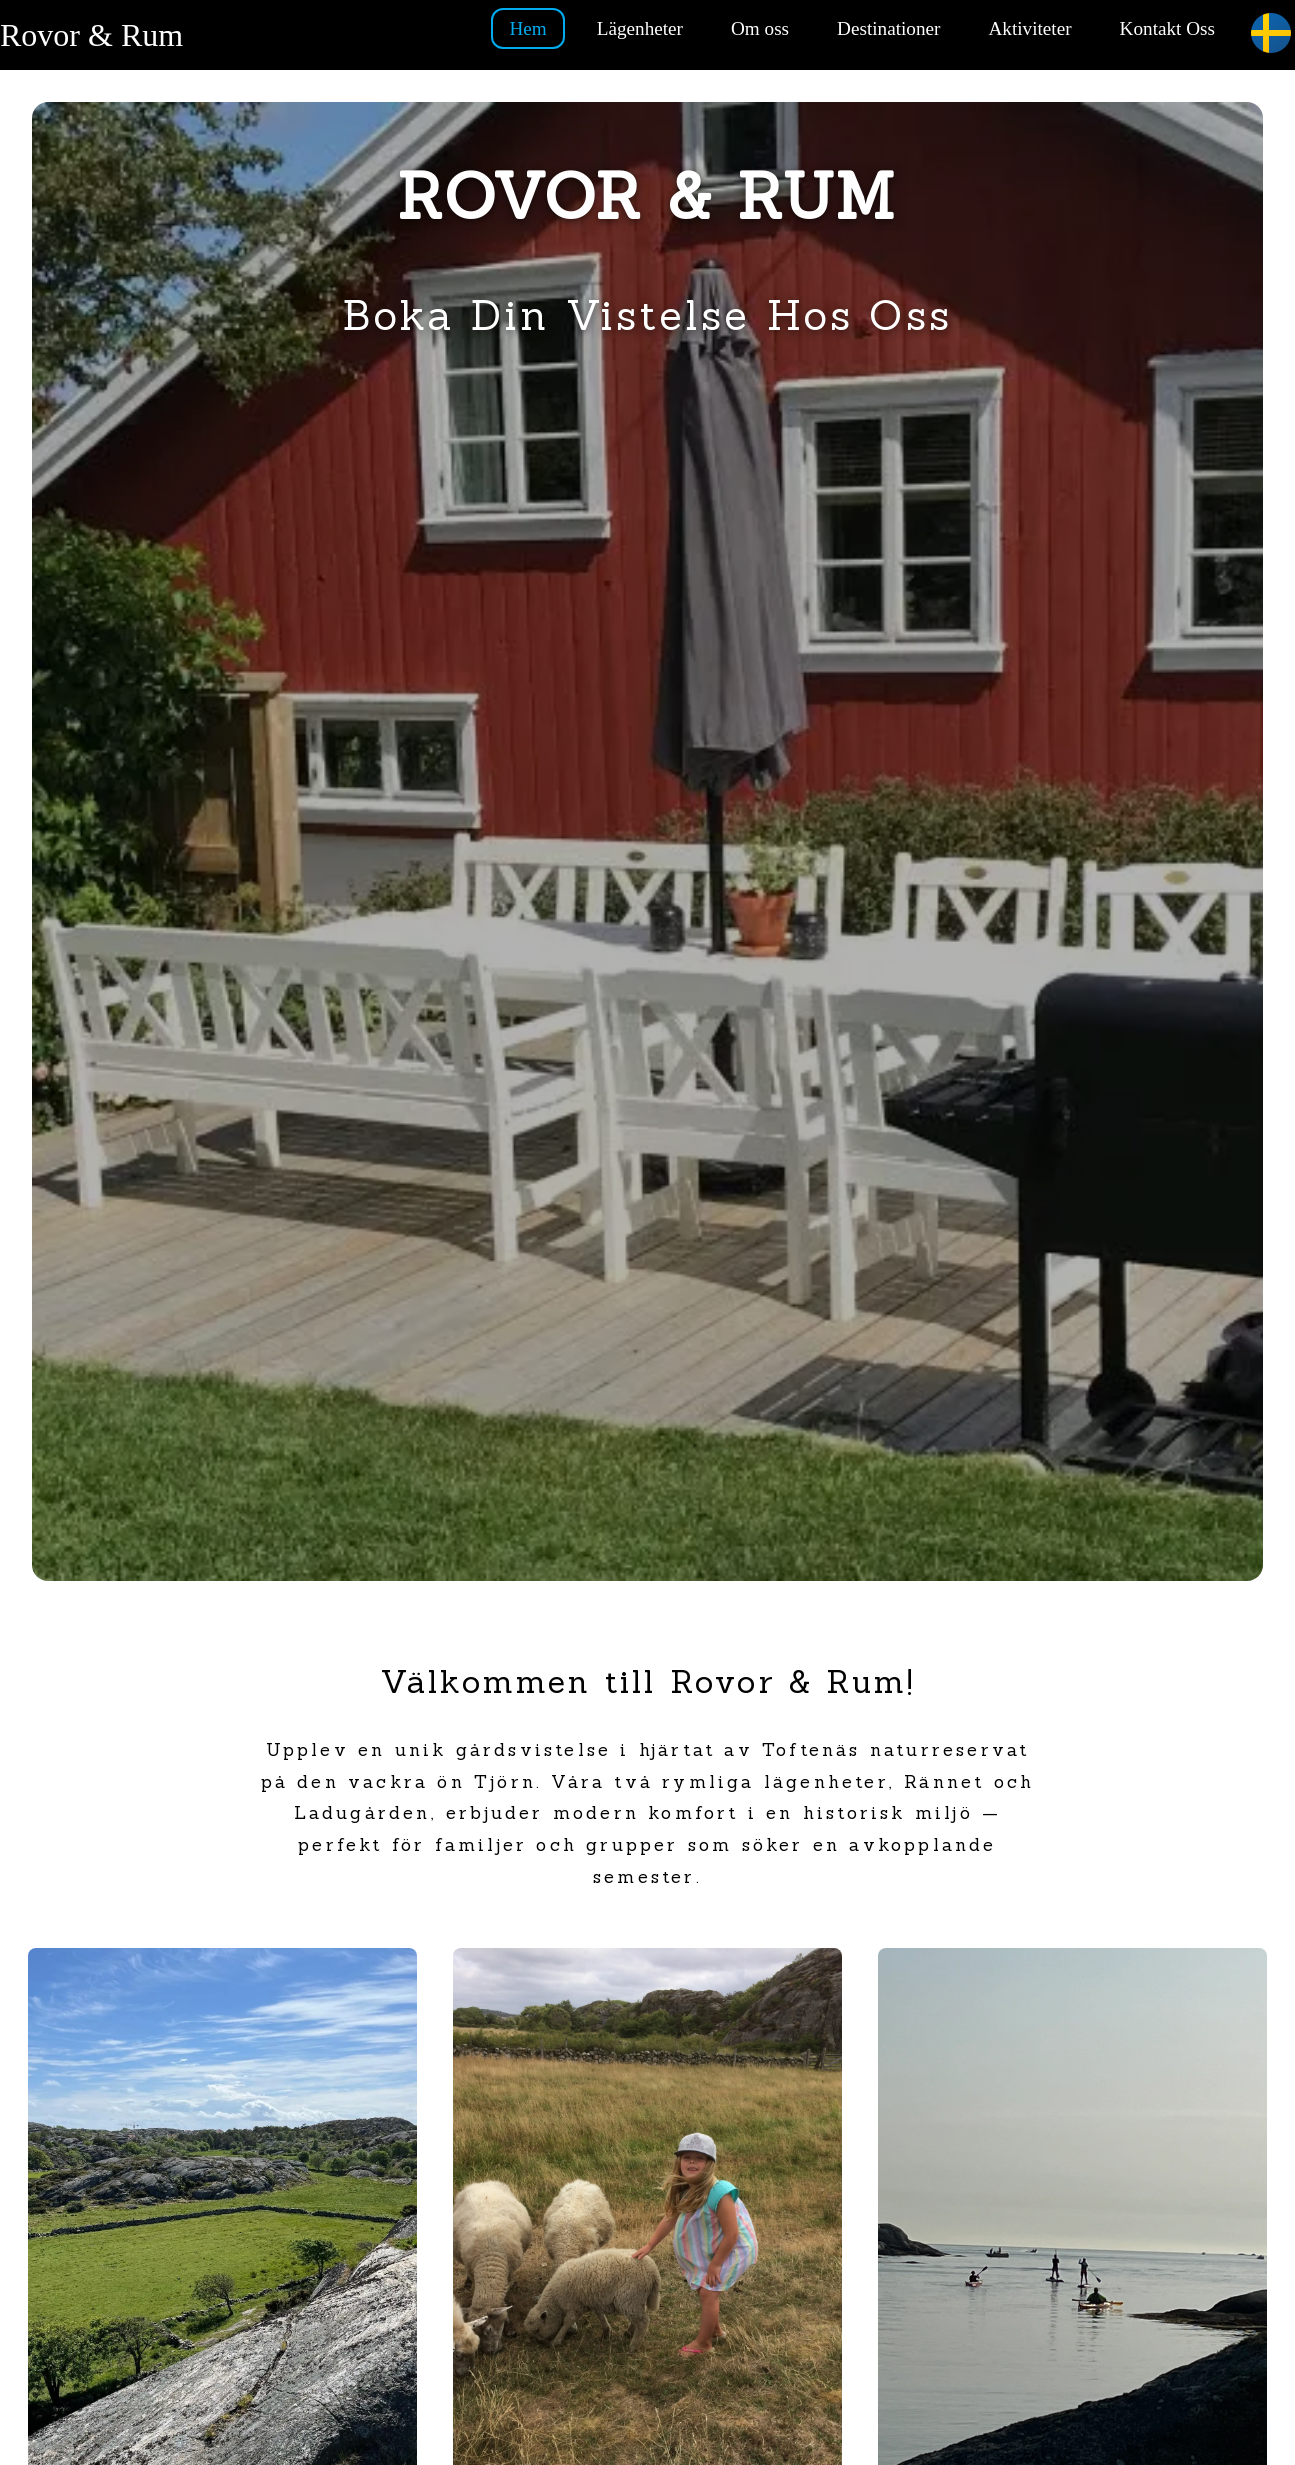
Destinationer (888, 28)
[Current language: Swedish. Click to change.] (1271, 34)
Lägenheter (640, 28)
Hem (527, 28)
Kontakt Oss (1167, 28)
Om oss (760, 28)
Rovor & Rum (91, 35)
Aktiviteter (1029, 28)
